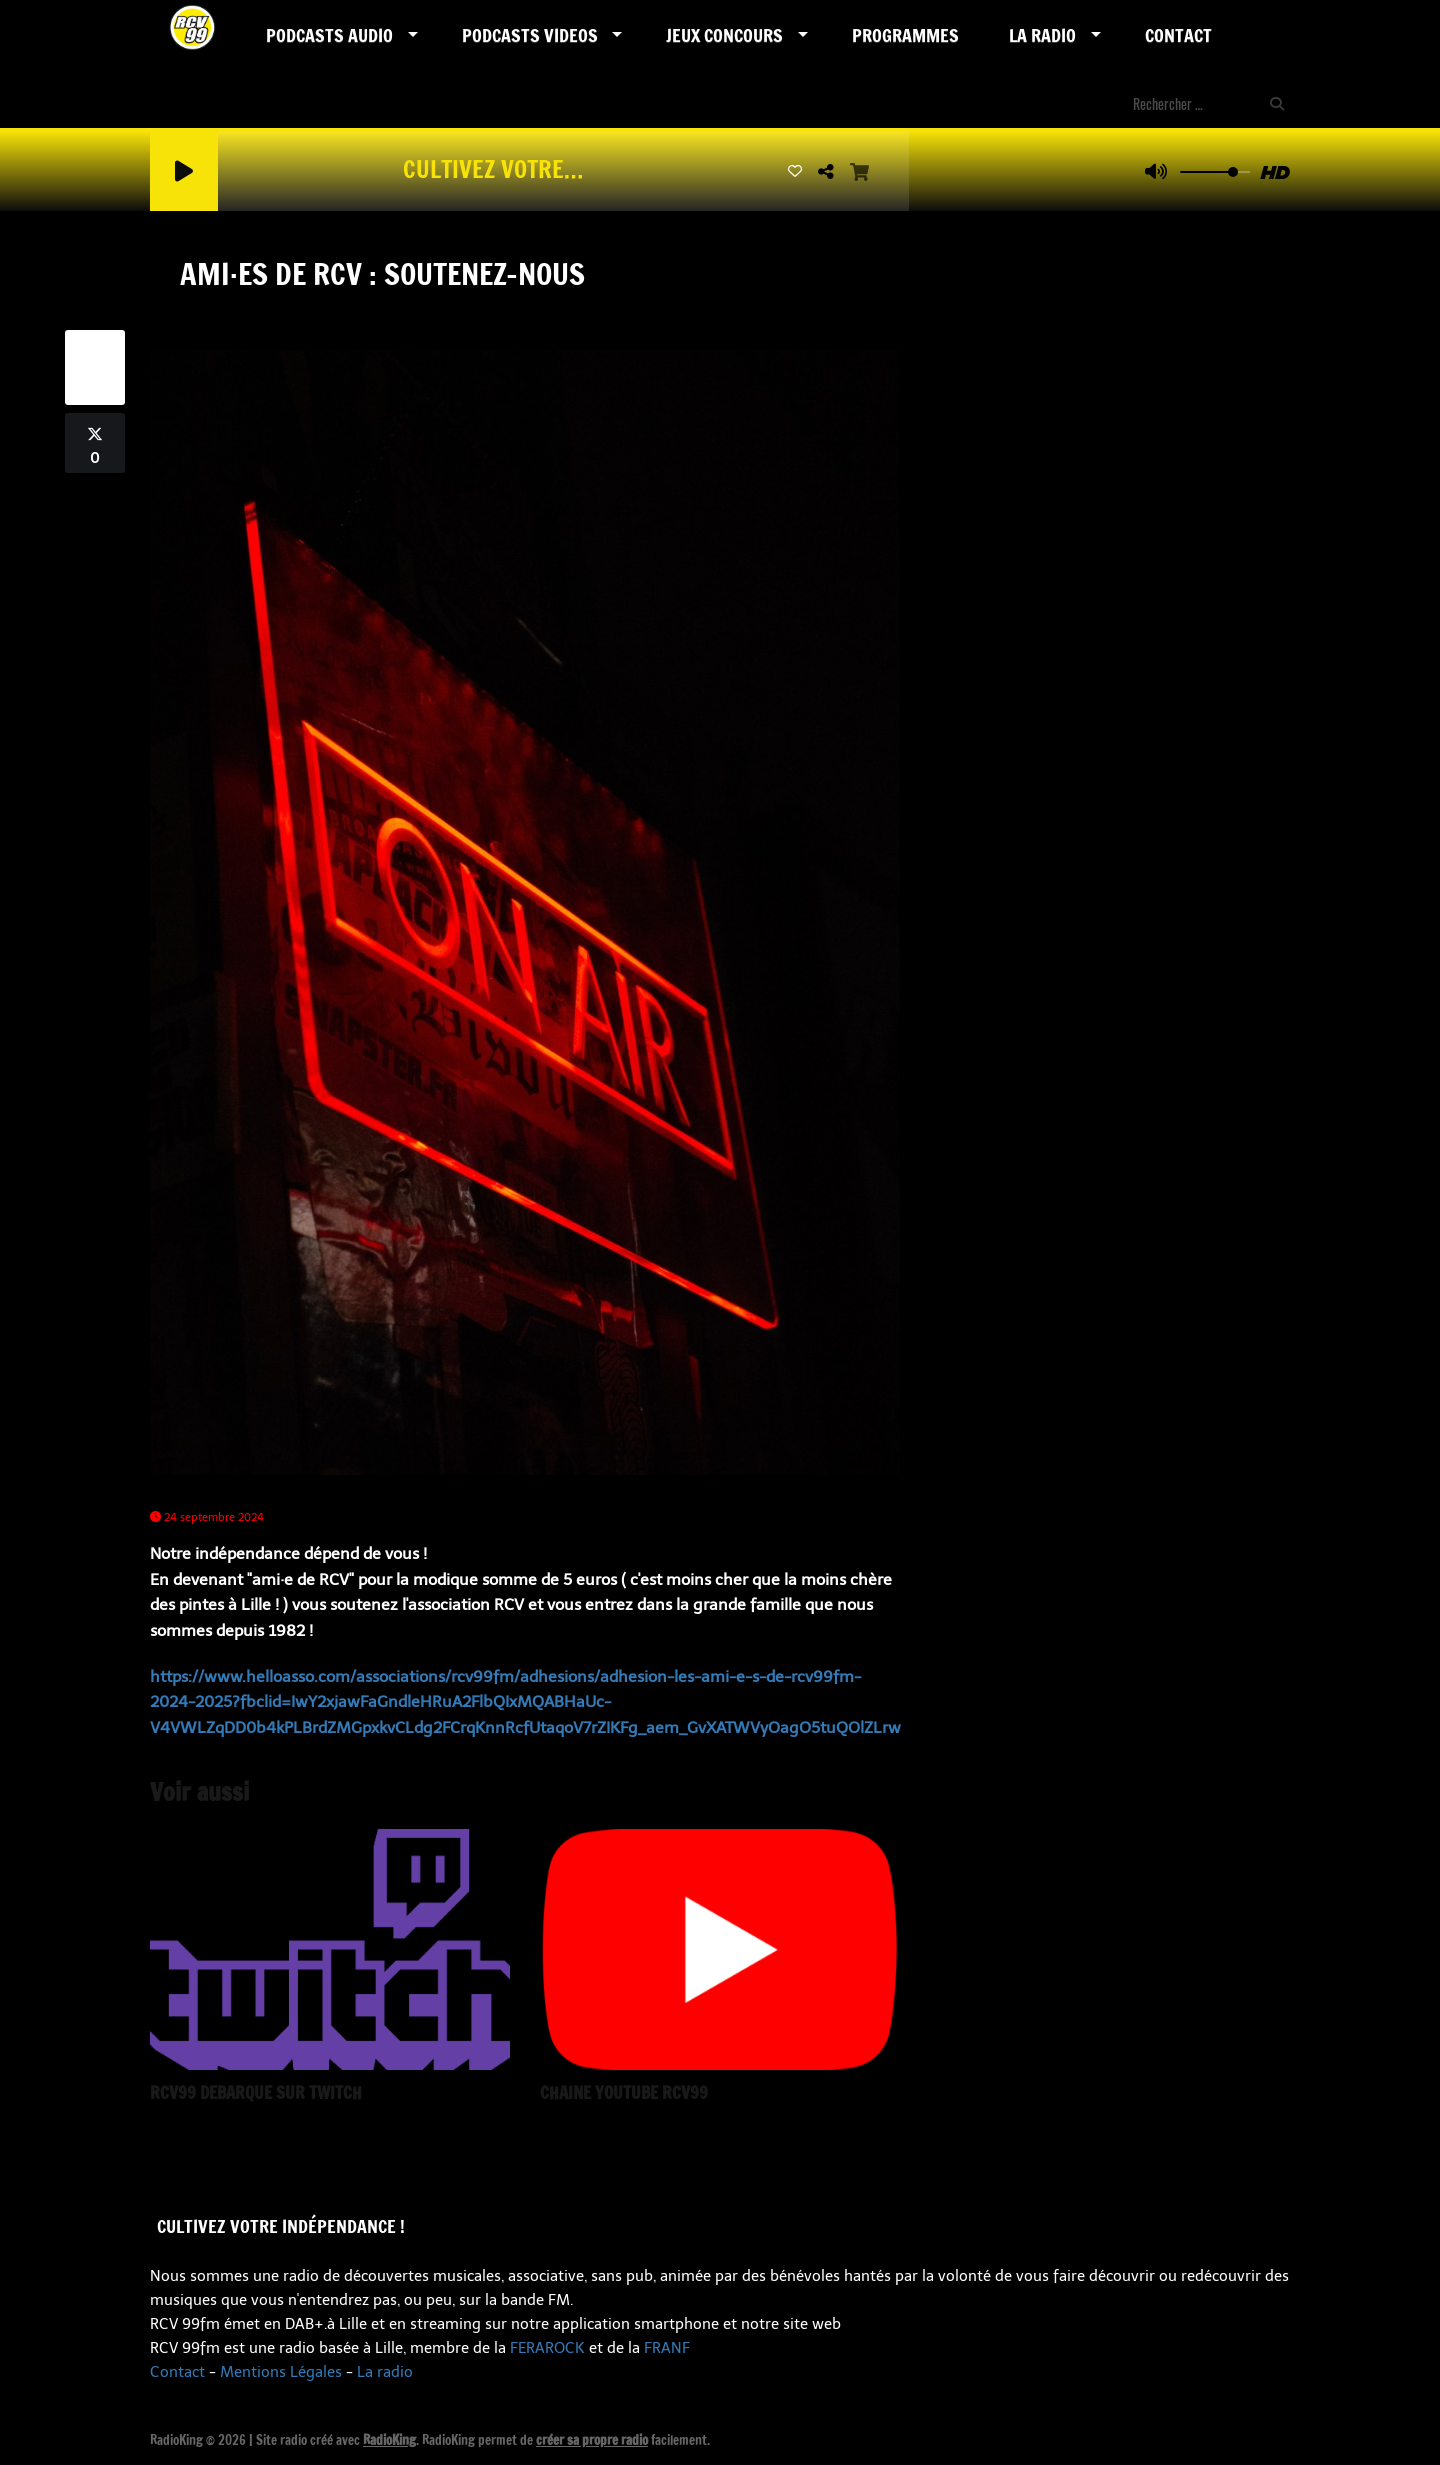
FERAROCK (547, 2348)
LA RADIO (1042, 35)
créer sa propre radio (592, 2440)
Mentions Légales (281, 2372)
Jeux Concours (724, 35)
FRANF (667, 2348)
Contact (1178, 35)
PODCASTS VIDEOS (530, 35)
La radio (385, 2372)
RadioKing (389, 2440)
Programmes (905, 35)
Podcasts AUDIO (329, 35)
